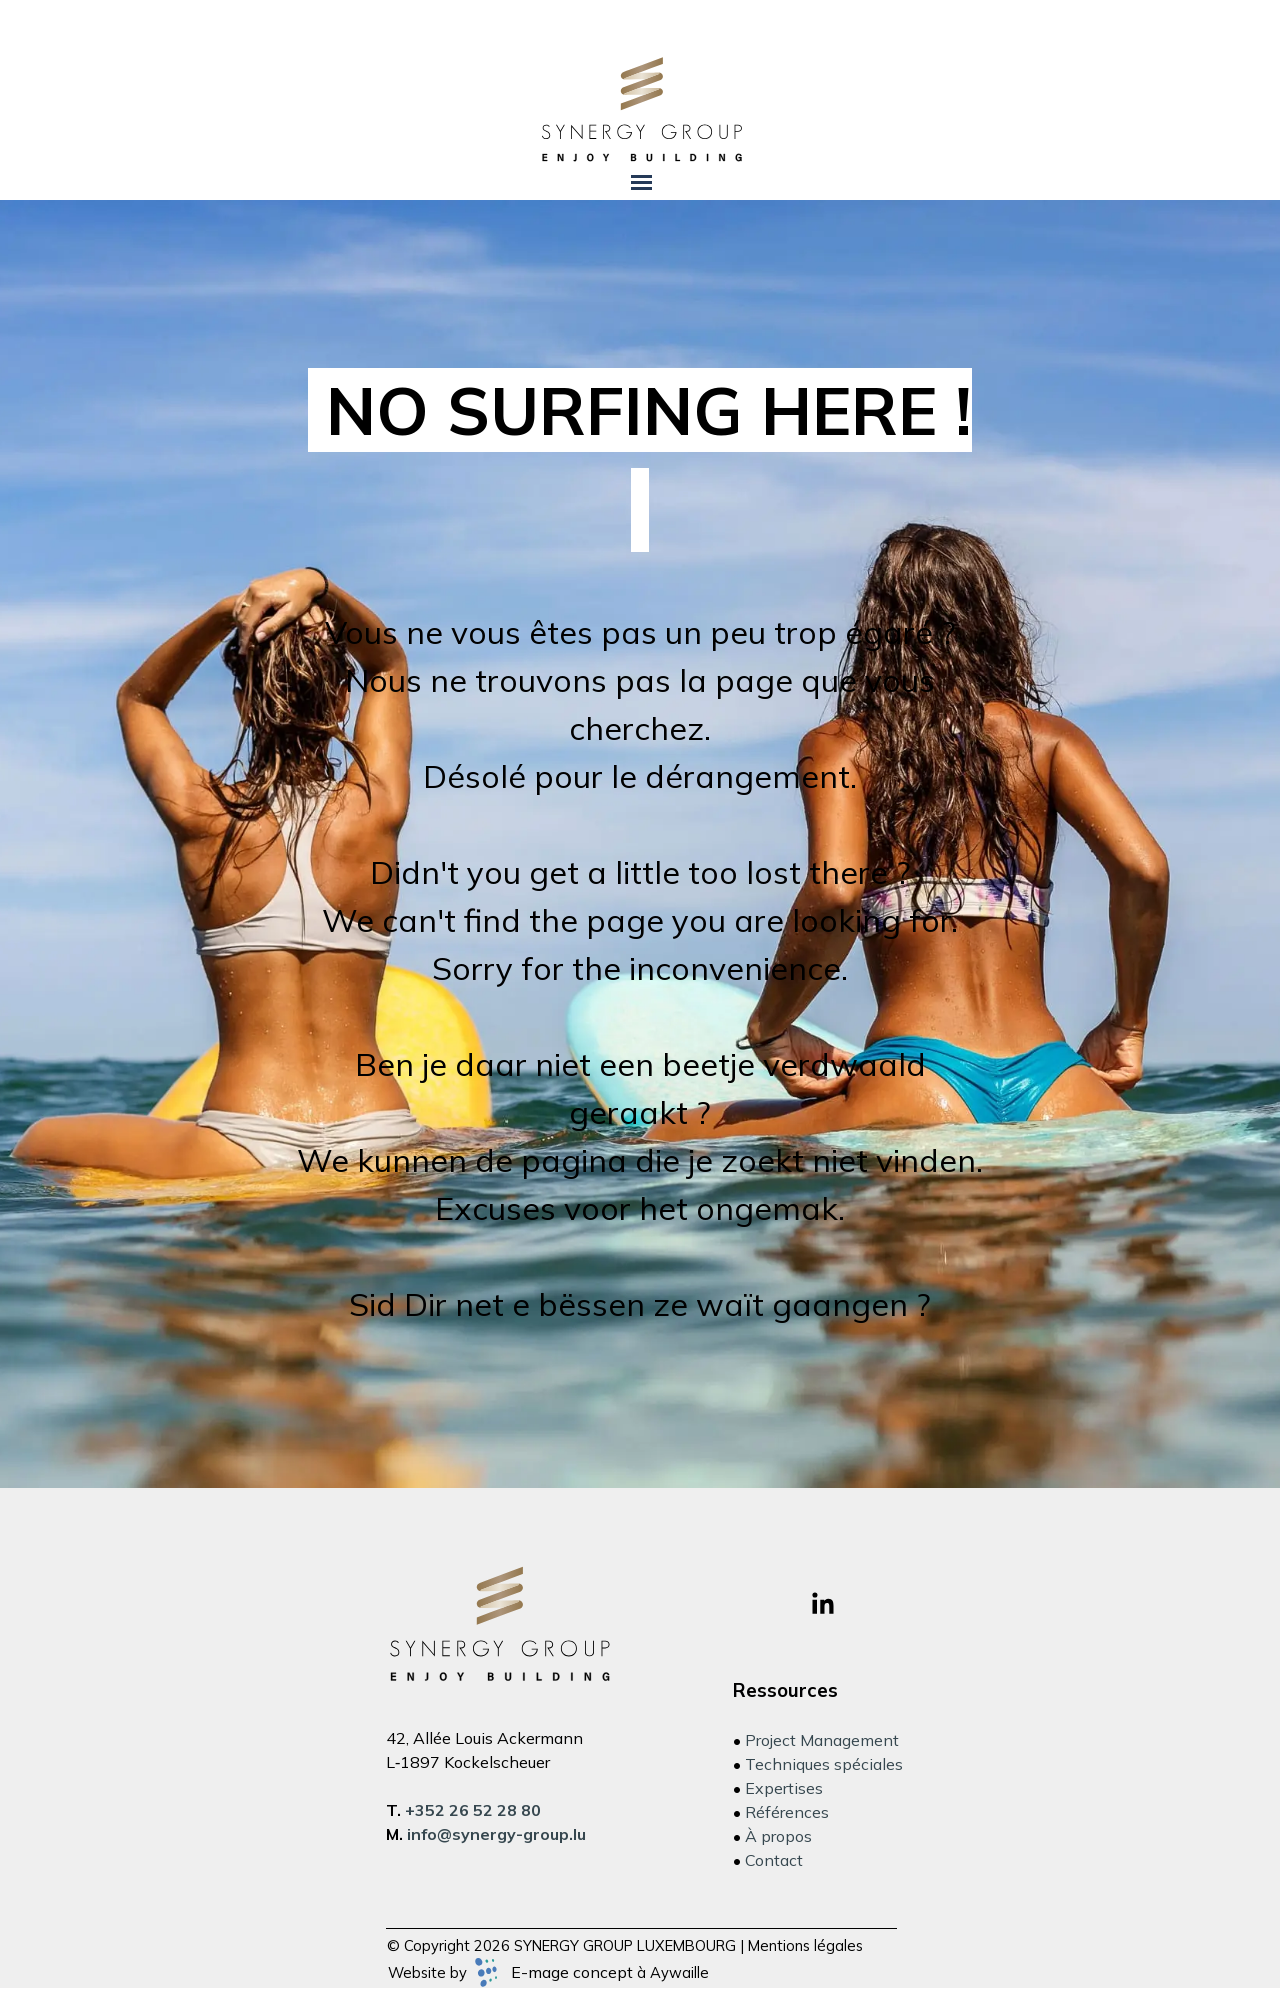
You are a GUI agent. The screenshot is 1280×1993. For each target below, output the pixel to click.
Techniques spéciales (824, 1764)
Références (787, 1812)
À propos (778, 1836)
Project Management (822, 1740)
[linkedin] (823, 1603)
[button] (496, 1834)
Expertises (784, 1788)
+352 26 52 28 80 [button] (473, 1810)
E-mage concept (572, 1972)
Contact (774, 1860)
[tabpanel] (640, 844)
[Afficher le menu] (641, 182)
